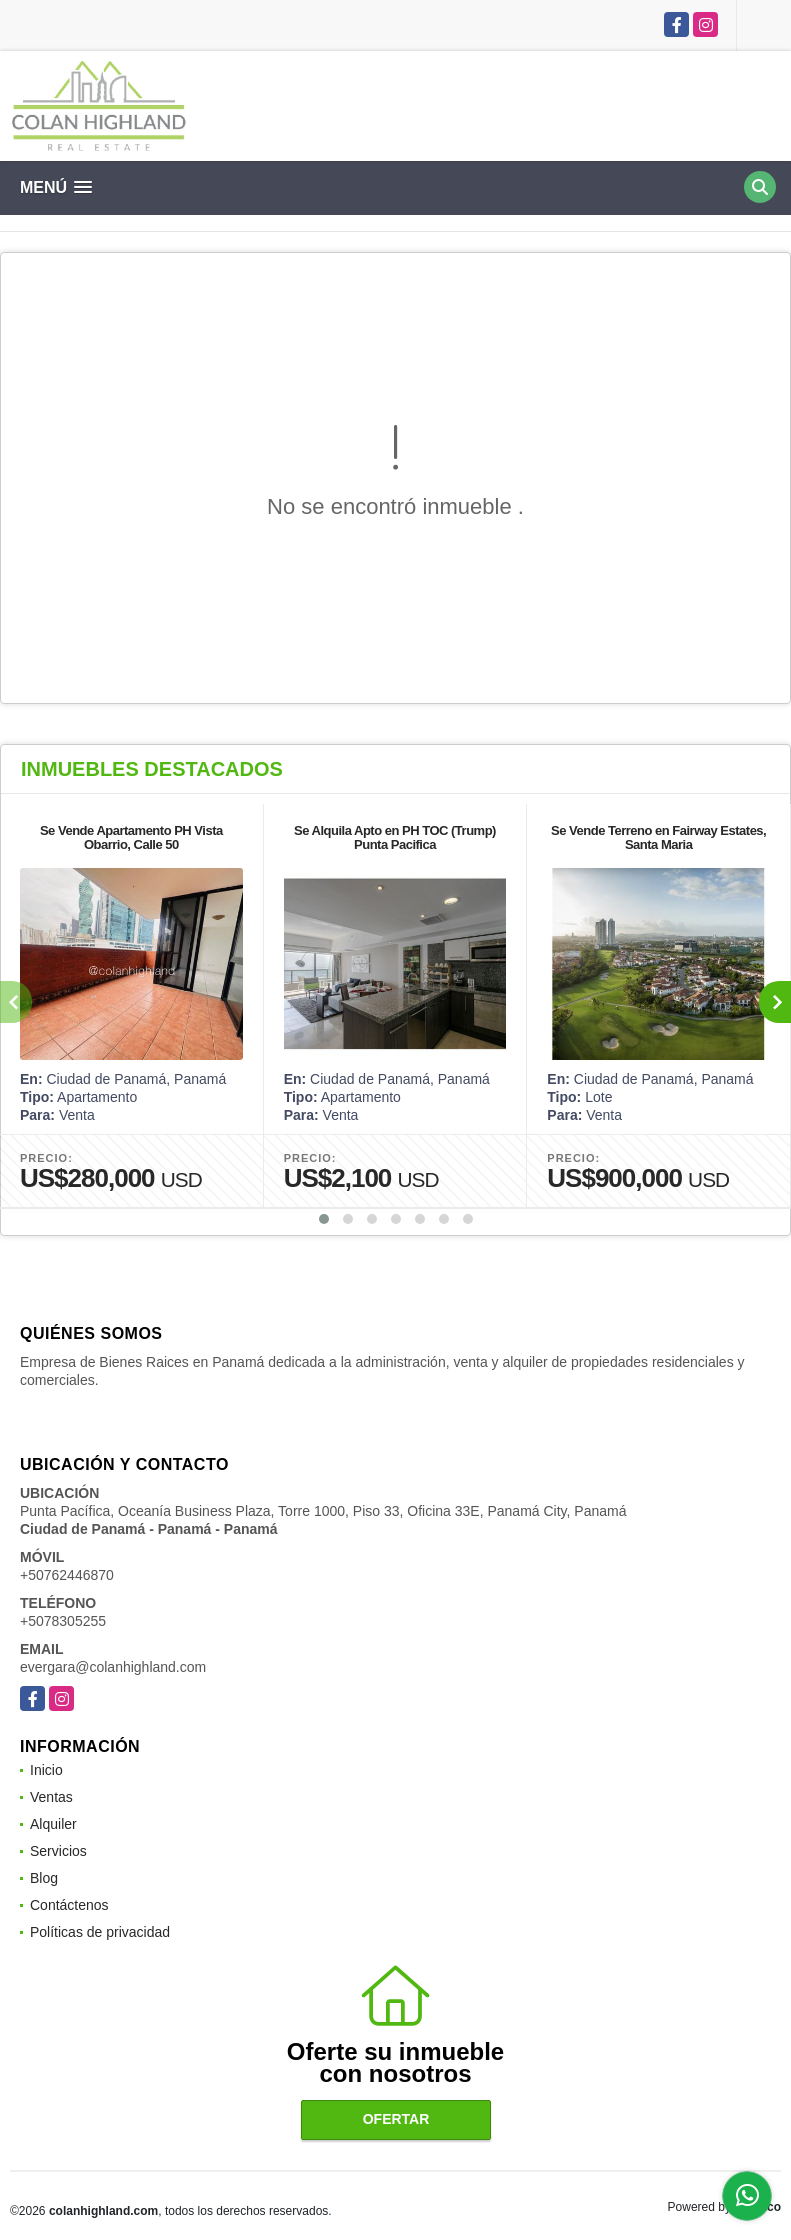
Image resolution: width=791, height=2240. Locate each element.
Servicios (58, 1851)
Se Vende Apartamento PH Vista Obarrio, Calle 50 (131, 837)
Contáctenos (69, 1905)
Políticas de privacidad (100, 1932)
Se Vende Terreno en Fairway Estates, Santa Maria (658, 837)
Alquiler (53, 1824)
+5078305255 (63, 1621)
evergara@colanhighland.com (113, 1667)
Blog (44, 1878)
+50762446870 (67, 1575)
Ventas (51, 1797)
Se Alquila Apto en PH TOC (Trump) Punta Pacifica (395, 837)
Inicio (46, 1770)
